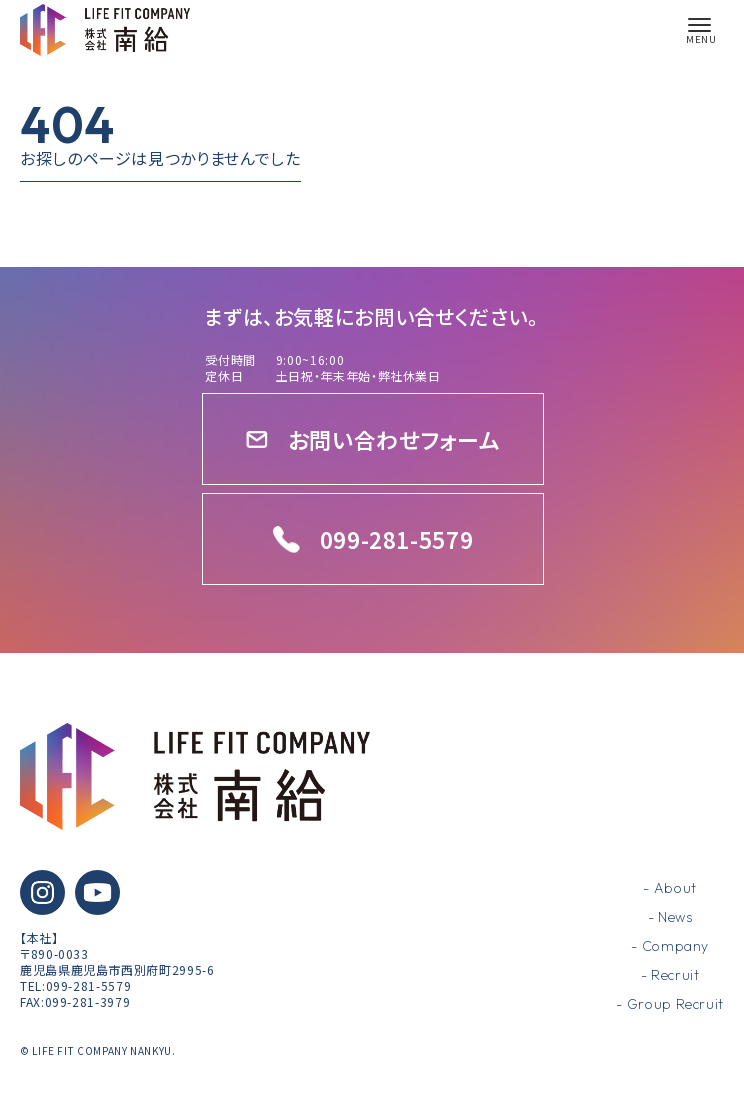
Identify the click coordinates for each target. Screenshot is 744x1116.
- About (669, 888)
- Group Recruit (670, 1004)
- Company (670, 946)
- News (670, 917)
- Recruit (670, 975)
